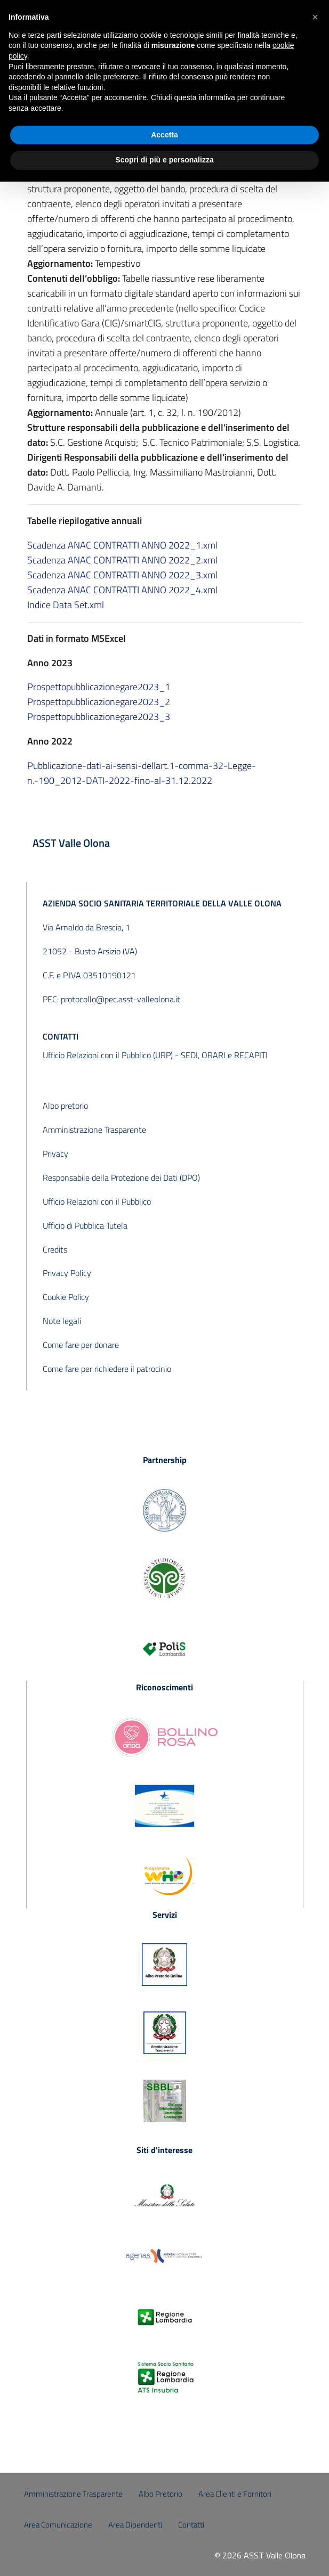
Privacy (55, 1153)
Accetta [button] (164, 134)
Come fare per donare (81, 1344)
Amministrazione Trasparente (94, 1129)
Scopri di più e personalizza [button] (164, 160)
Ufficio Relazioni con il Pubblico (97, 1201)
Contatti (191, 2524)
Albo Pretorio (160, 2494)
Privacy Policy (67, 1272)
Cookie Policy (66, 1296)
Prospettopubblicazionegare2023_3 (98, 716)
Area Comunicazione (58, 2524)
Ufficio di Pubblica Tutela (85, 1225)
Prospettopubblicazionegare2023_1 (98, 687)
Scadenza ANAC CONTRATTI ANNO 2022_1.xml (122, 545)
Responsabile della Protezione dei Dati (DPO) (121, 1177)
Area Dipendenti (135, 2524)
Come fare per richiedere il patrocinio (107, 1368)
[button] (315, 17)
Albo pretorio (65, 1105)
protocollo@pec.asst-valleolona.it (120, 999)
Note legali (62, 1320)
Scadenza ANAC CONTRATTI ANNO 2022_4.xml (122, 590)
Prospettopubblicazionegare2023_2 (98, 701)
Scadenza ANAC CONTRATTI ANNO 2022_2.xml (122, 560)
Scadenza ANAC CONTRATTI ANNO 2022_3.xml (122, 575)
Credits (55, 1249)
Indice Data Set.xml (65, 605)
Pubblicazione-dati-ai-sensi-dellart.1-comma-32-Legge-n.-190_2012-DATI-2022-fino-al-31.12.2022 (141, 773)
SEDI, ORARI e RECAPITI (224, 1055)
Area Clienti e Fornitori (234, 2494)
